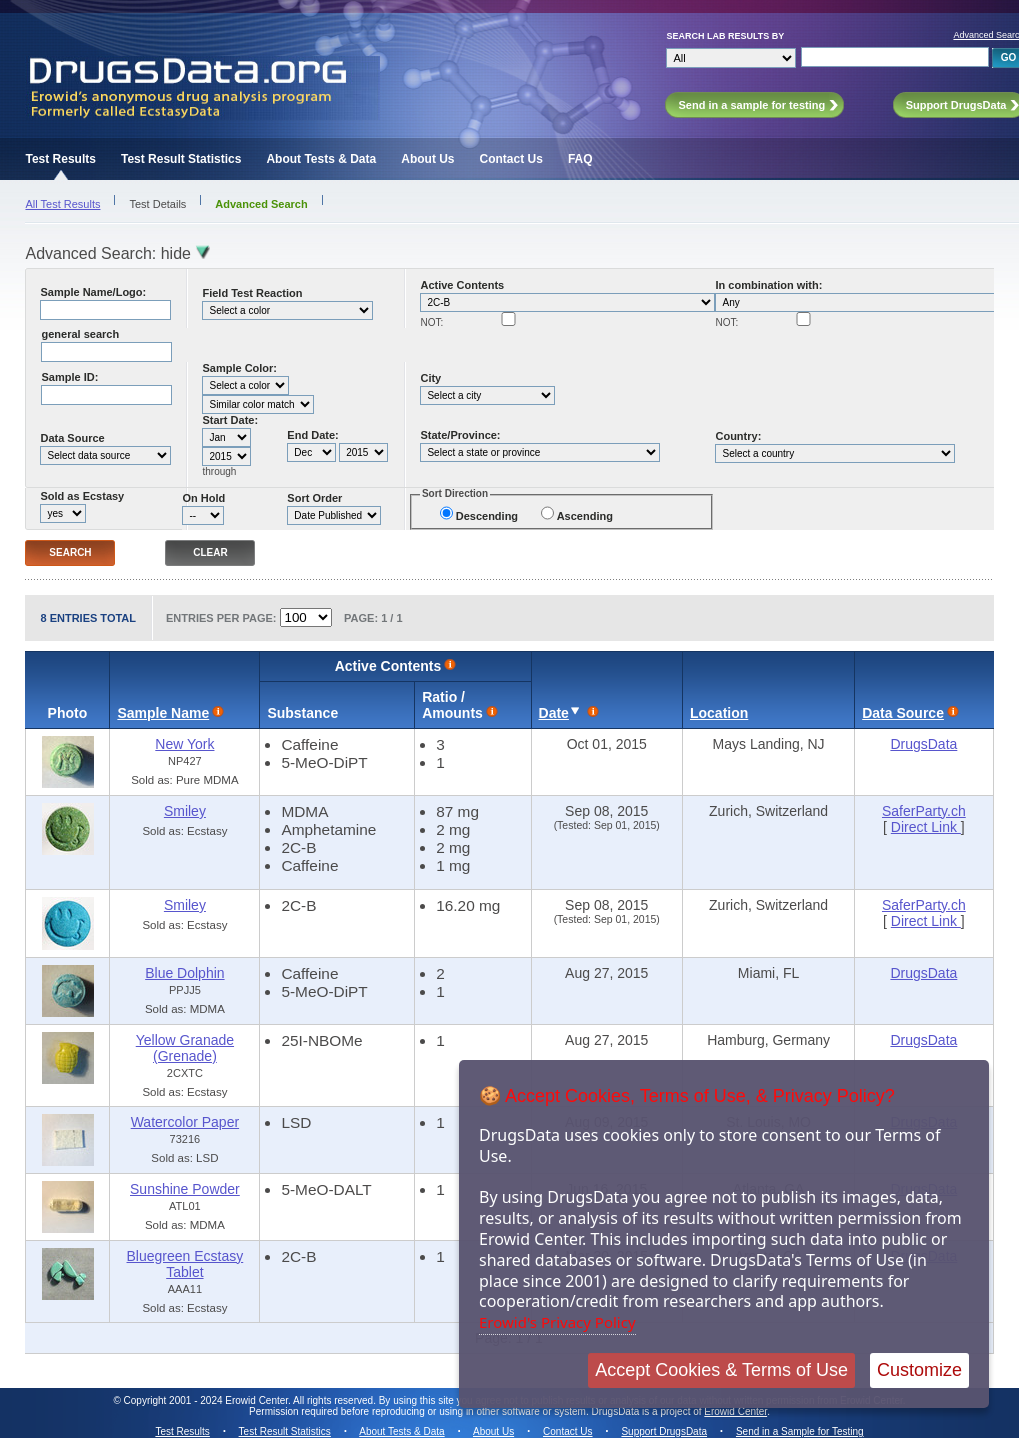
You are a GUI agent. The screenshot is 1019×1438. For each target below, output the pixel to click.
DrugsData (923, 744)
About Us (427, 159)
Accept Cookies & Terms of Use (721, 1370)
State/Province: (460, 435)
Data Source (72, 438)
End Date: (312, 435)
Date (554, 713)
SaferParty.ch (924, 811)
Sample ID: (69, 377)
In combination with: (768, 285)
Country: (738, 436)
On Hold (203, 498)
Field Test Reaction (252, 293)
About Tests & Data (321, 159)
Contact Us (511, 159)
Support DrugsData (664, 1431)
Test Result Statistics (181, 159)
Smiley (185, 811)
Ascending (585, 516)
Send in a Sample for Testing (800, 1431)
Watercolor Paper (185, 1122)
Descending (487, 516)
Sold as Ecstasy (82, 496)
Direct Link (926, 827)
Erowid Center (735, 1411)
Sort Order (314, 498)
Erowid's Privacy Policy (557, 1322)
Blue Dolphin (184, 973)
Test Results (60, 159)
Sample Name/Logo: (93, 292)
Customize (919, 1370)
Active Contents (462, 285)
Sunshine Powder (185, 1189)
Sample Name (163, 713)
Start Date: (230, 420)
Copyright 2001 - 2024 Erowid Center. (207, 1400)
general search (80, 334)
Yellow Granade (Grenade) (185, 1048)
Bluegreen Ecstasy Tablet (185, 1264)
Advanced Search (261, 204)
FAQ (580, 159)
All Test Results (62, 204)
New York (184, 744)
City (430, 378)
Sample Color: (239, 368)
